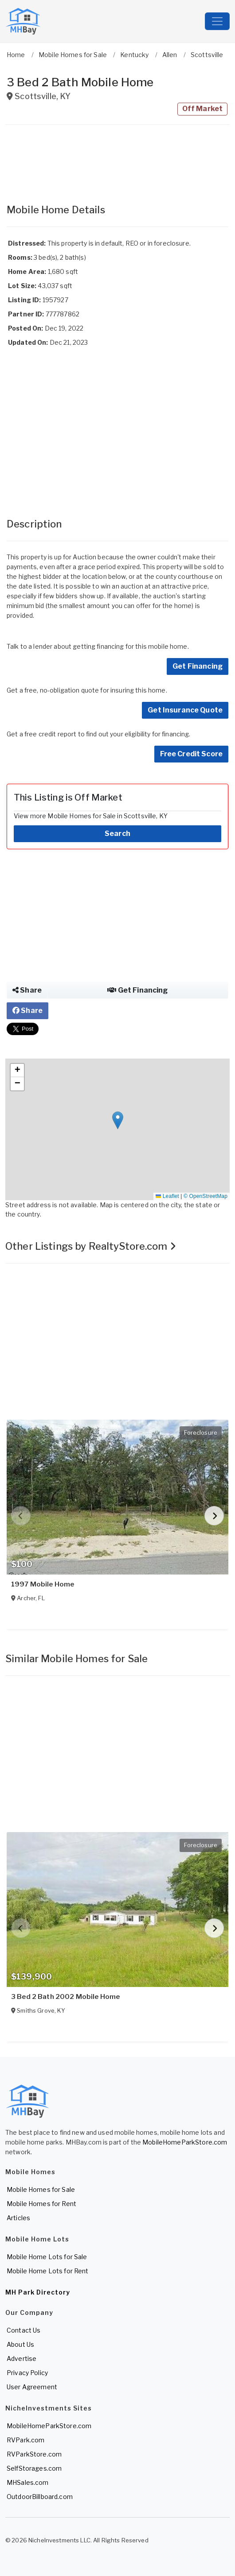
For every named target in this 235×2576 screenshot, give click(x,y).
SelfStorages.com (34, 2468)
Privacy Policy (27, 2372)
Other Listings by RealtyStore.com (90, 1246)
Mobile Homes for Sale (41, 2189)
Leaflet (167, 1196)
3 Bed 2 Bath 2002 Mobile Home (65, 1997)
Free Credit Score (191, 754)
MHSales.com (28, 2482)
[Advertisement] (117, 160)
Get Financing (197, 666)
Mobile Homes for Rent (41, 2203)
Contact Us (23, 2330)
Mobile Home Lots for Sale (47, 2256)
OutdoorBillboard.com (40, 2496)
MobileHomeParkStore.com (184, 2142)
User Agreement (32, 2387)
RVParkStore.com (34, 2454)
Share (27, 990)
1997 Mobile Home (42, 1584)
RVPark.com (25, 2440)
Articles (18, 2218)
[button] (117, 1120)
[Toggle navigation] (217, 21)
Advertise (21, 2358)
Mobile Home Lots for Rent (48, 2271)
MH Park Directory (37, 2292)
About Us (20, 2344)
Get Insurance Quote (185, 710)
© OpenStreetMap (205, 1196)
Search (117, 833)
